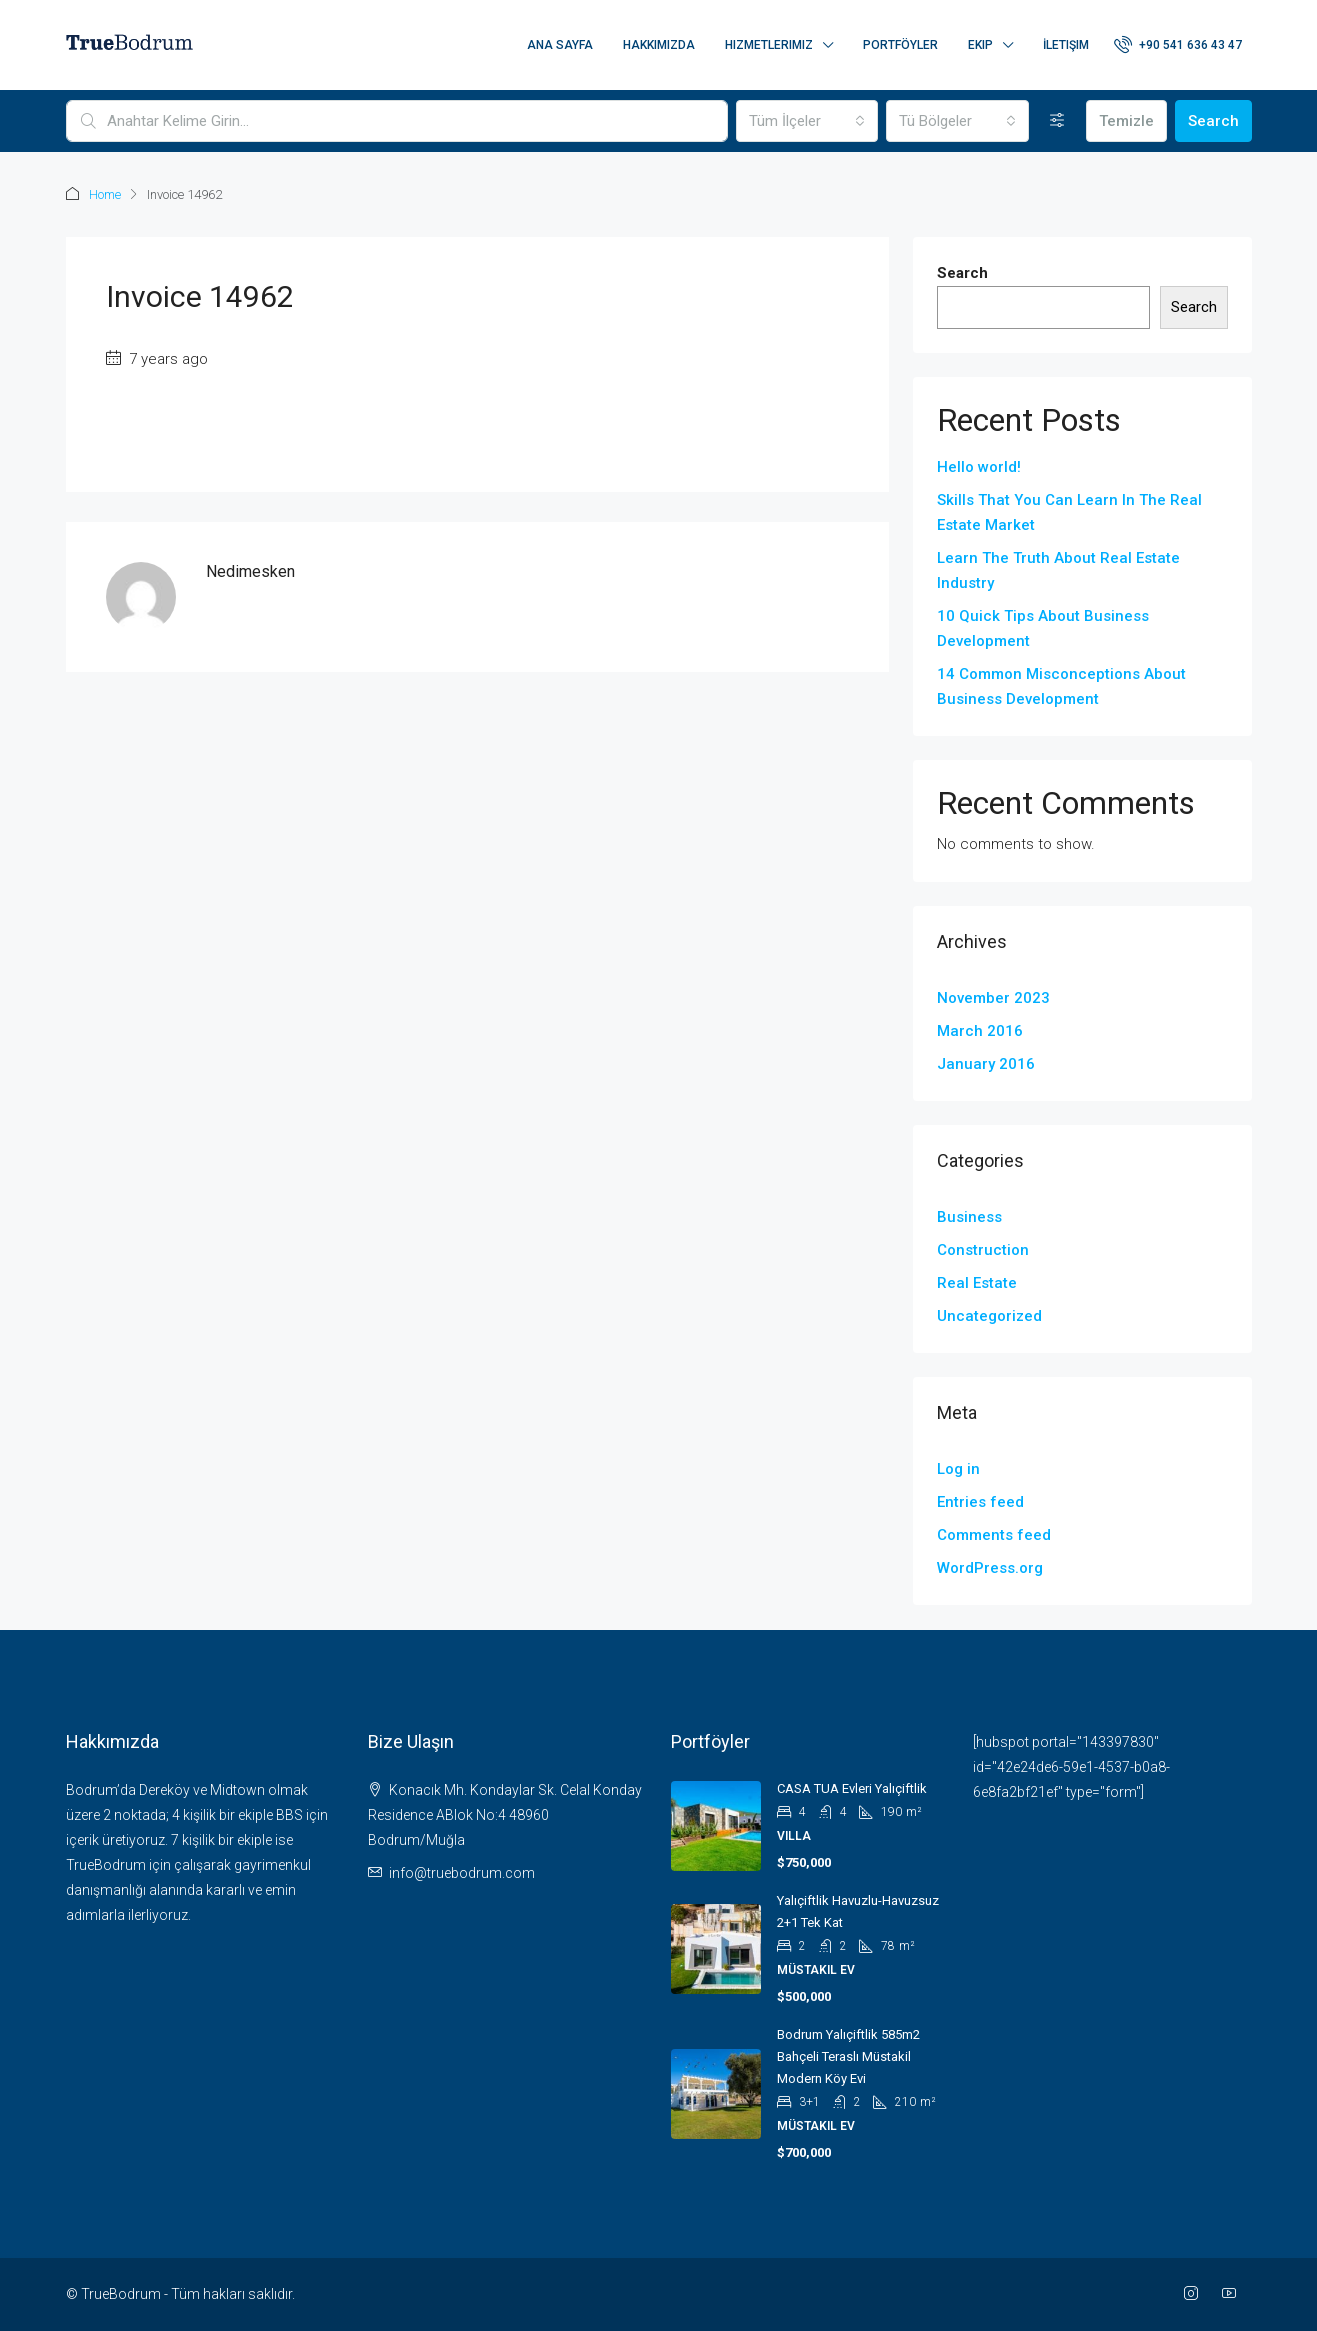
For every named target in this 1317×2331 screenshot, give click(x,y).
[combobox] (807, 121)
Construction (983, 1250)
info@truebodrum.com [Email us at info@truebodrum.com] (462, 1873)
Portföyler (900, 45)
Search (1213, 121)
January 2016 (986, 1064)
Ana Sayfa (560, 45)
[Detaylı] (1057, 121)
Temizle (1126, 121)
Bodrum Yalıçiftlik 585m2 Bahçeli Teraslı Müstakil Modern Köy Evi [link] (848, 2056)
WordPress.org (990, 1568)
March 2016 (980, 1031)
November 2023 (993, 998)
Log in (958, 1469)
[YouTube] (1233, 2294)
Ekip (980, 45)
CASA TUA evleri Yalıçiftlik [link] (852, 1788)
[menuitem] (1178, 45)
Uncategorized (989, 1316)
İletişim (1066, 45)
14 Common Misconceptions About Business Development (1061, 686)
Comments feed (994, 1535)
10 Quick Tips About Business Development (1043, 628)
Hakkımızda (659, 45)
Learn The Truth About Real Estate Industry (1058, 570)
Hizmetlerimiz (769, 45)
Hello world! (979, 467)
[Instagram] (1195, 2294)
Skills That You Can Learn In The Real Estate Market (1069, 512)
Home (105, 194)
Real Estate (977, 1283)
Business (969, 1217)
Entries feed (980, 1502)
